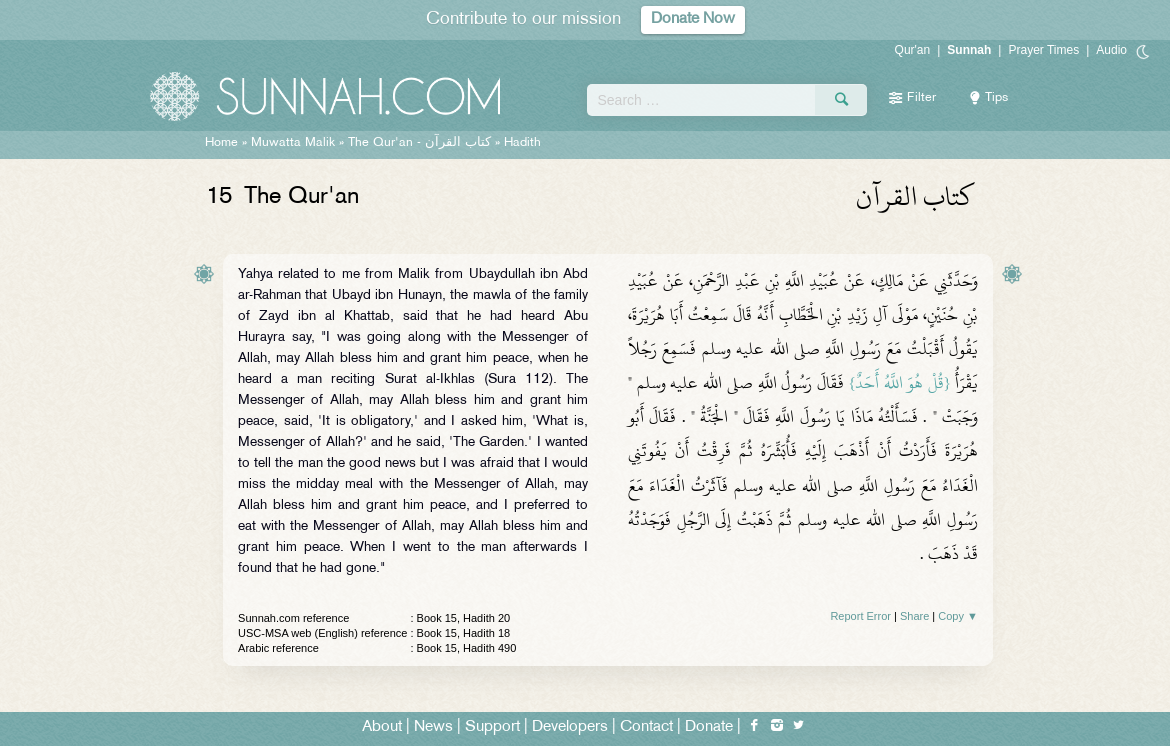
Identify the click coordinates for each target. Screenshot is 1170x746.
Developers (570, 727)
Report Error (860, 616)
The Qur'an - (421, 143)
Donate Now (693, 19)
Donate (709, 727)
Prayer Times (1043, 50)
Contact (646, 727)
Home (221, 143)
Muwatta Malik (293, 143)
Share (914, 616)
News (433, 727)
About (382, 727)
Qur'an (913, 50)
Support (492, 727)
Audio (1111, 50)
